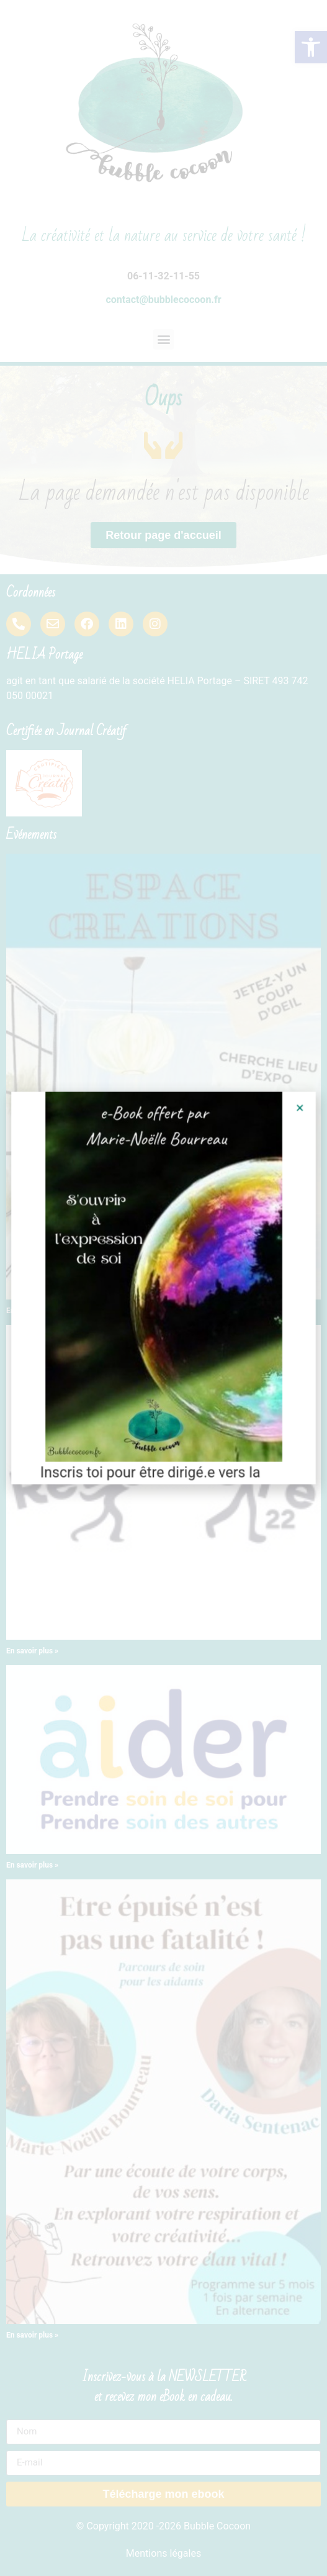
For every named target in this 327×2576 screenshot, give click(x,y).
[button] (288, 1123)
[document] (163, 1288)
